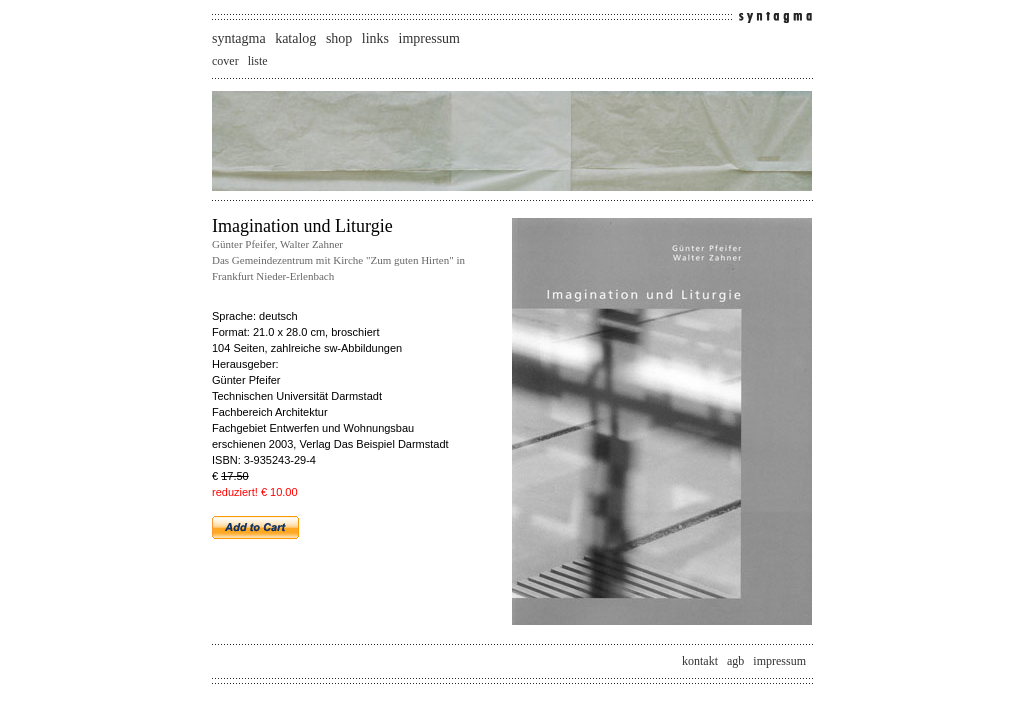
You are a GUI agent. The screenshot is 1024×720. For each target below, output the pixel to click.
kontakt (700, 661)
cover (225, 61)
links (375, 38)
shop (339, 38)
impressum (429, 38)
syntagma (239, 38)
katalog (295, 38)
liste (258, 61)
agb (735, 661)
